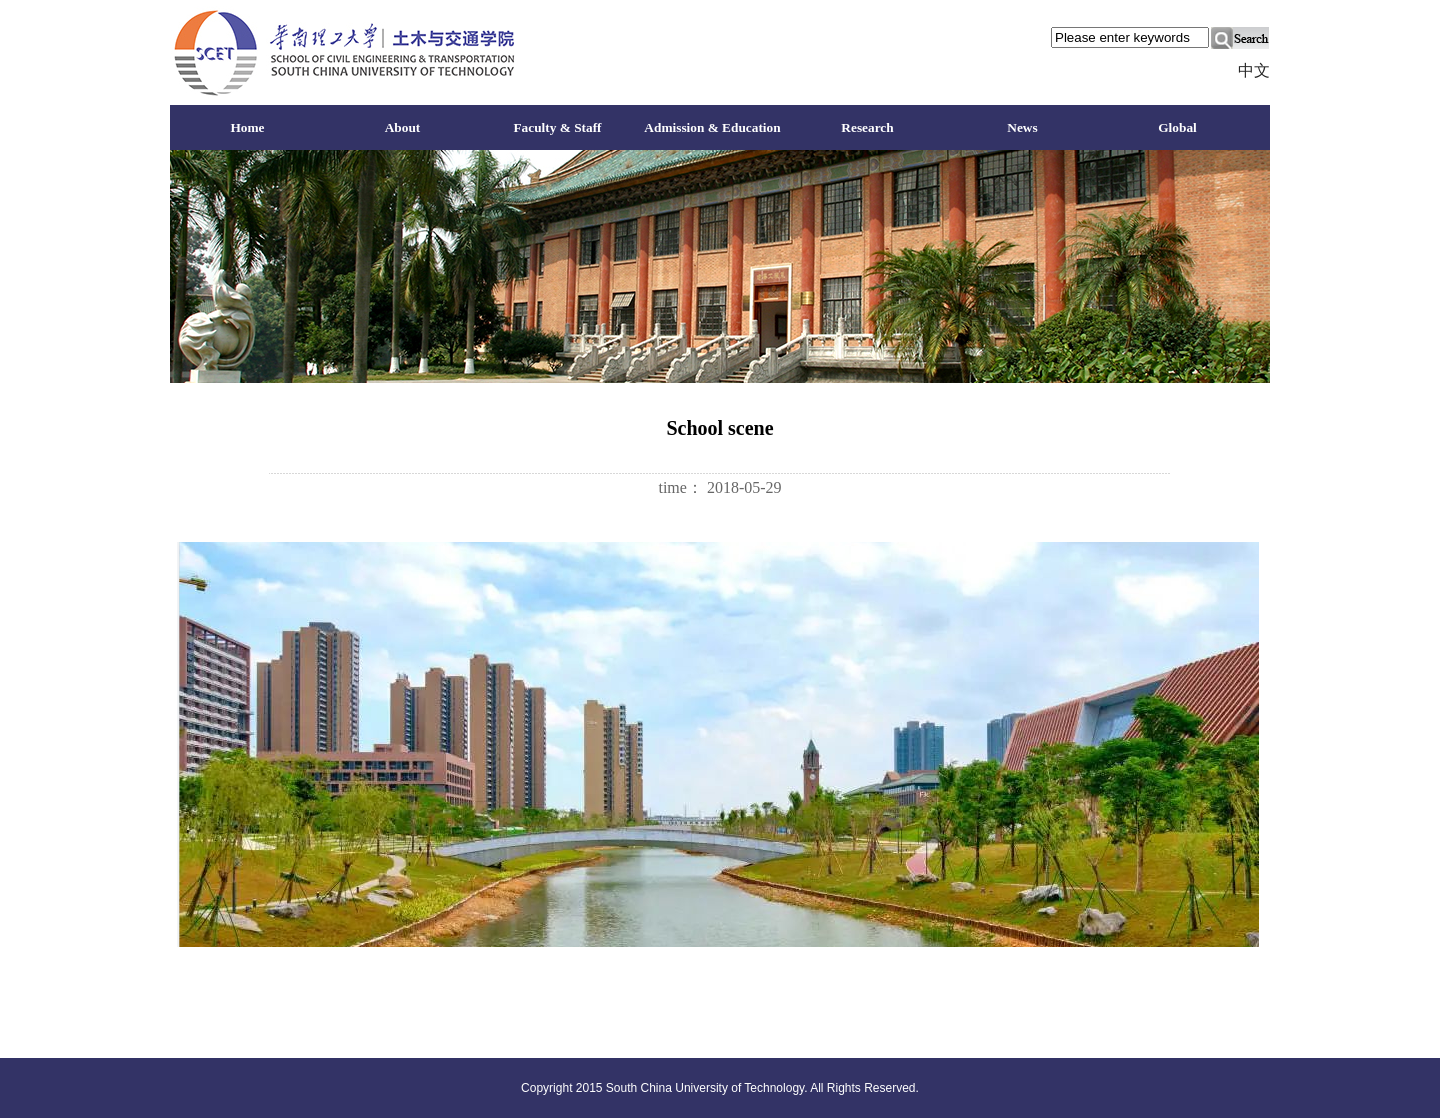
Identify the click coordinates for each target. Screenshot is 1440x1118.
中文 (1254, 70)
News (1022, 127)
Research (867, 127)
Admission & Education (712, 127)
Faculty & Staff (557, 127)
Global (1177, 127)
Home (247, 127)
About (403, 127)
